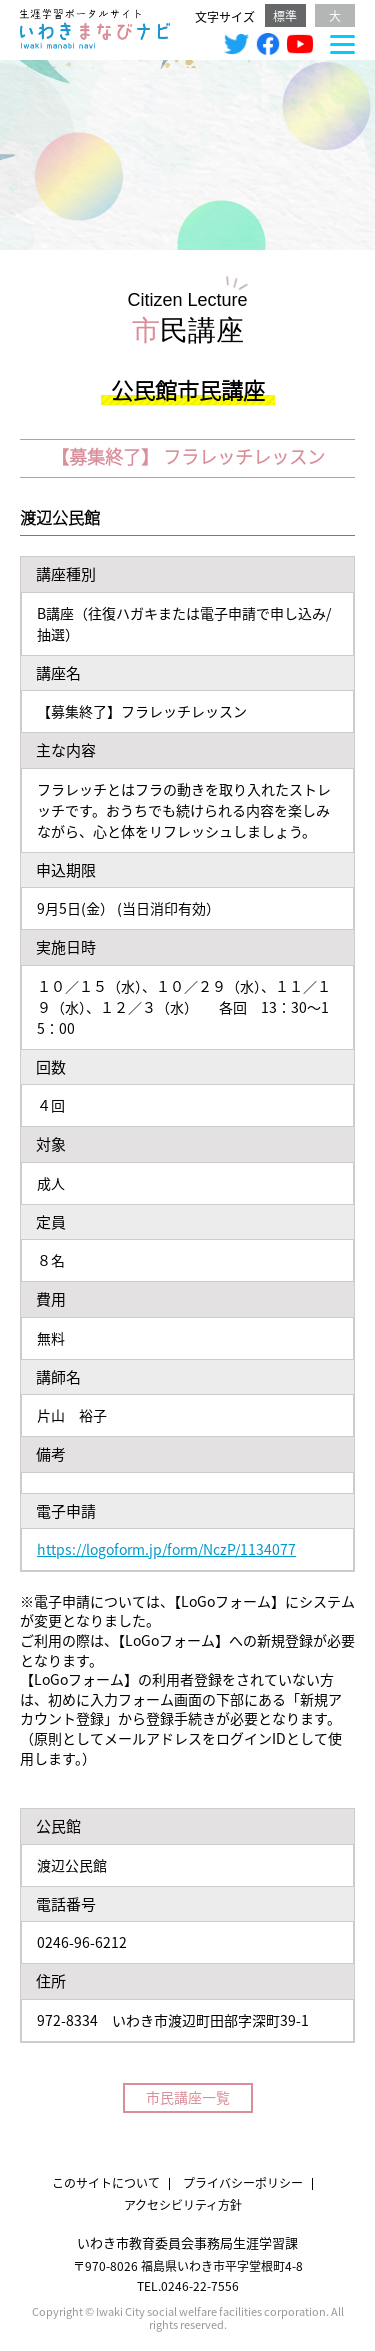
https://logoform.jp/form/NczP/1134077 (166, 1549)
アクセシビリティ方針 (183, 2204)
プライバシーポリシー (243, 2182)
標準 (285, 15)
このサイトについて (106, 2182)
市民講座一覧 (188, 2097)
